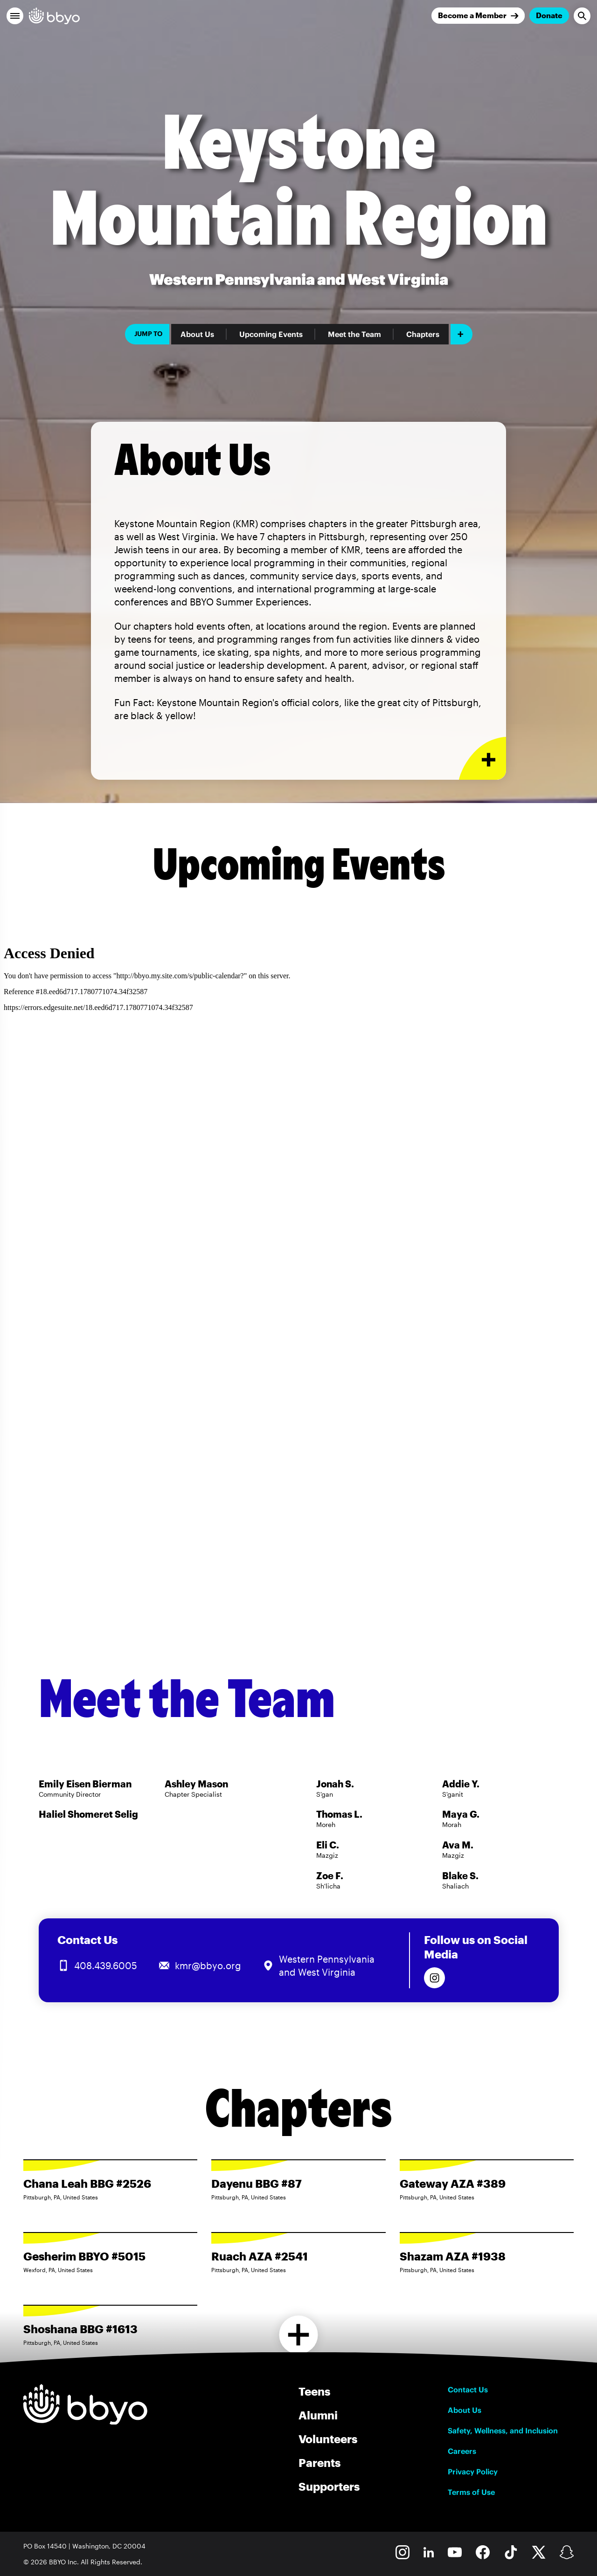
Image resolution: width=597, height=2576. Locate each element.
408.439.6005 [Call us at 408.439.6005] (105, 1965)
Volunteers (327, 2438)
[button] (15, 15)
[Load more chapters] (298, 2334)
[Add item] (461, 334)
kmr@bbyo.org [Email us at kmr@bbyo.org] (208, 1965)
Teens (314, 2391)
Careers (462, 2451)
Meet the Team (354, 334)
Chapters (422, 334)
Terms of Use (471, 2492)
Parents (319, 2462)
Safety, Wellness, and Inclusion (503, 2430)
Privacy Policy (473, 2471)
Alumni (318, 2415)
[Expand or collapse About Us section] (482, 758)
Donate (549, 15)
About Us (197, 334)
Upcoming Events (271, 334)
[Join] (478, 15)
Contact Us (468, 2389)
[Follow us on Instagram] (434, 1977)
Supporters (329, 2486)
